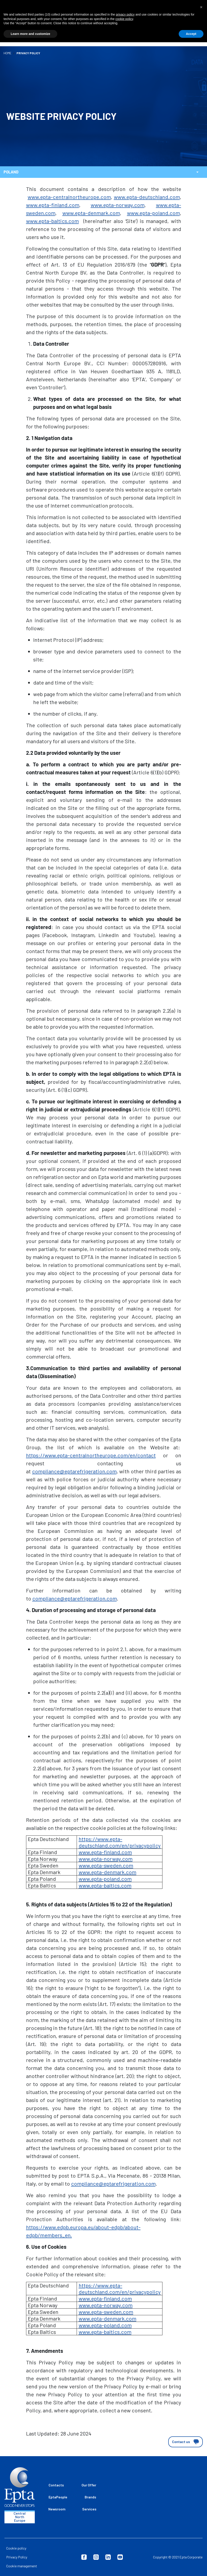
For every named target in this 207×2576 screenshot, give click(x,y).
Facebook (84, 2557)
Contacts (56, 2485)
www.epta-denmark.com (91, 213)
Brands (90, 2497)
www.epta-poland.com (153, 213)
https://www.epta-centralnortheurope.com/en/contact (91, 1455)
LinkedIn (108, 2557)
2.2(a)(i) (105, 1692)
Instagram (96, 2557)
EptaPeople (58, 2497)
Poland (11, 171)
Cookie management (21, 2566)
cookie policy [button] (124, 19)
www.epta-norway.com (117, 205)
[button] (197, 172)
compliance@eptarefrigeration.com (74, 1471)
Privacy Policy (16, 2557)
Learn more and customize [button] (30, 34)
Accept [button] (191, 34)
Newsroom (57, 2509)
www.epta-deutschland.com (147, 197)
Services (89, 2509)
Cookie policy (16, 2548)
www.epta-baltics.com (52, 221)
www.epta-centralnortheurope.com (69, 197)
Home (7, 53)
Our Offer (89, 2485)
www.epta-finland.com (52, 205)
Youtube (120, 2557)
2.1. (124, 1649)
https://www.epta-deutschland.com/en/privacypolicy (120, 1842)
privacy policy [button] (125, 14)
